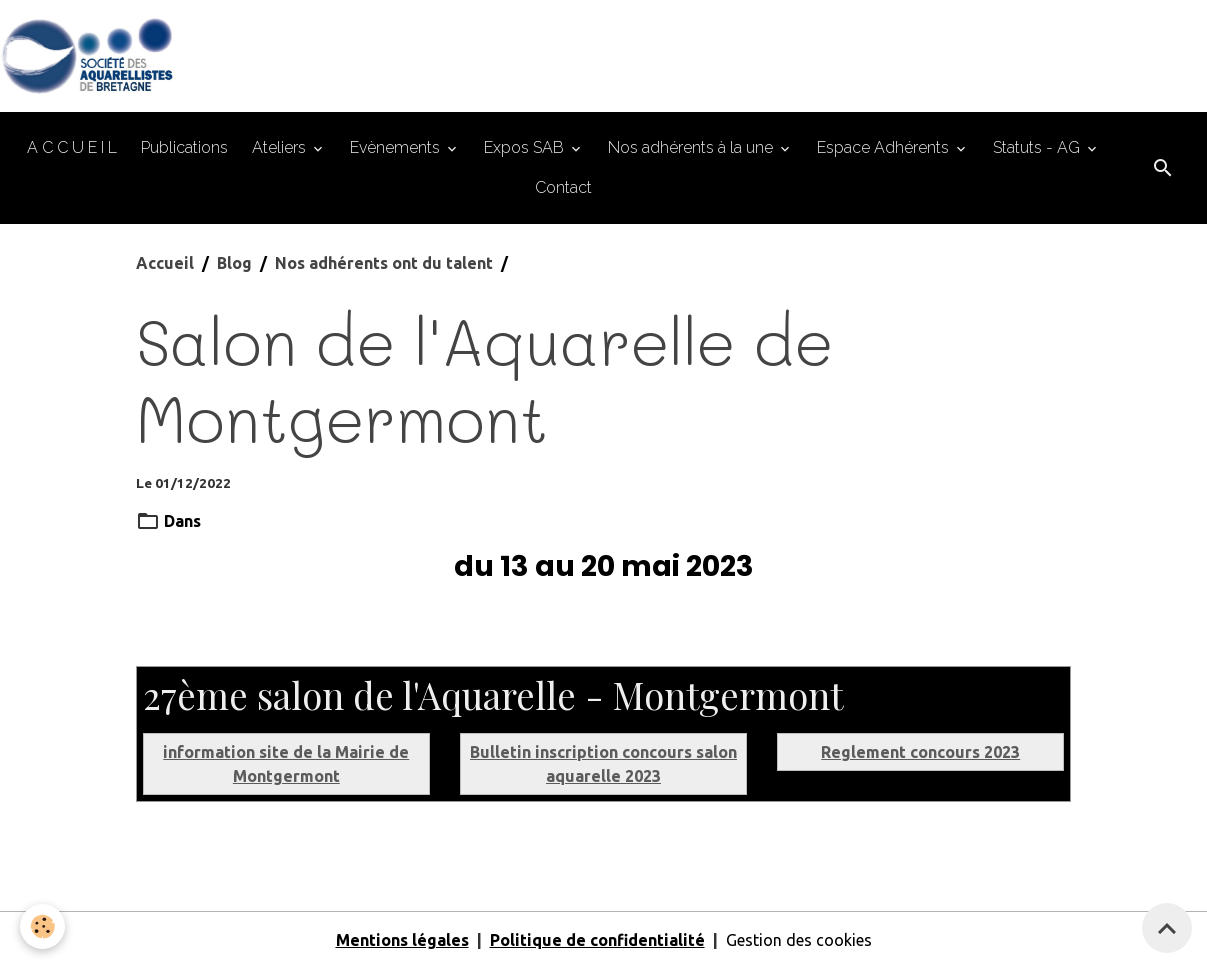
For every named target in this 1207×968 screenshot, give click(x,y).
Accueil (165, 263)
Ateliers (281, 147)
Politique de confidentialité (597, 940)
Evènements (397, 147)
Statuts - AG (1038, 147)
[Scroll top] (1167, 928)
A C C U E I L (72, 147)
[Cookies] (42, 926)
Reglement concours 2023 (920, 752)
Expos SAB (526, 147)
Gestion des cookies (799, 940)
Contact (563, 187)
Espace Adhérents (885, 147)
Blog (234, 263)
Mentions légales (402, 940)
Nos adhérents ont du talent (384, 263)
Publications (184, 147)
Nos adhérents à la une (692, 147)
